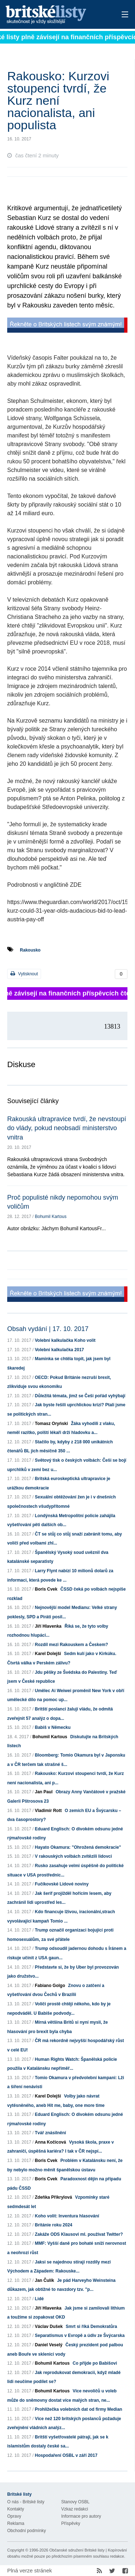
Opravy (14, 2516)
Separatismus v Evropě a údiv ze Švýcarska (80, 2335)
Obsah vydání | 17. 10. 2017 (48, 1328)
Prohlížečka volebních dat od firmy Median (78, 2409)
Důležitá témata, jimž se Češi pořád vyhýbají (80, 1395)
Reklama (15, 2523)
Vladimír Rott (48, 1810)
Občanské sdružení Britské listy (76, 2550)
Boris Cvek (46, 1589)
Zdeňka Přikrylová (53, 2197)
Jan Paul (44, 1791)
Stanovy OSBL (75, 2501)
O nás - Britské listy (25, 2501)
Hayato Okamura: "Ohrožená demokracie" (78, 1847)
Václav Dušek (49, 2326)
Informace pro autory (81, 2516)
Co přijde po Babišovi (95, 2363)
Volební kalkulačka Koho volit (65, 1340)
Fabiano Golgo (50, 1985)
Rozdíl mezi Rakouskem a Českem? (71, 1644)
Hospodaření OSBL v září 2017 (66, 2455)
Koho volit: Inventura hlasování (67, 2215)
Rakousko (30, 950)
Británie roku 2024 (53, 2224)
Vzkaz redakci (74, 2509)
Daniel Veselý (49, 2344)
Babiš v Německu (53, 1727)
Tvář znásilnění (50, 2132)
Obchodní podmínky (26, 2530)
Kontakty (15, 2509)
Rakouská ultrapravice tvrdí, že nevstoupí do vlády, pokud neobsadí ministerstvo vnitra (66, 1128)
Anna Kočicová (50, 2142)
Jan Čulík (44, 2280)
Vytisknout (24, 973)
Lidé (39, 2298)
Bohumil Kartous (51, 1216)
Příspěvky (70, 2523)
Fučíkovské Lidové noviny (62, 1884)
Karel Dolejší (48, 1653)
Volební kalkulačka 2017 (59, 1349)
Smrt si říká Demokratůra (91, 2326)
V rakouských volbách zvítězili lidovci (73, 1856)
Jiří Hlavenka (48, 1626)
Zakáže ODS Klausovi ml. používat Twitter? (79, 2234)
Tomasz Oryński (51, 1423)
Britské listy (55, 15)
